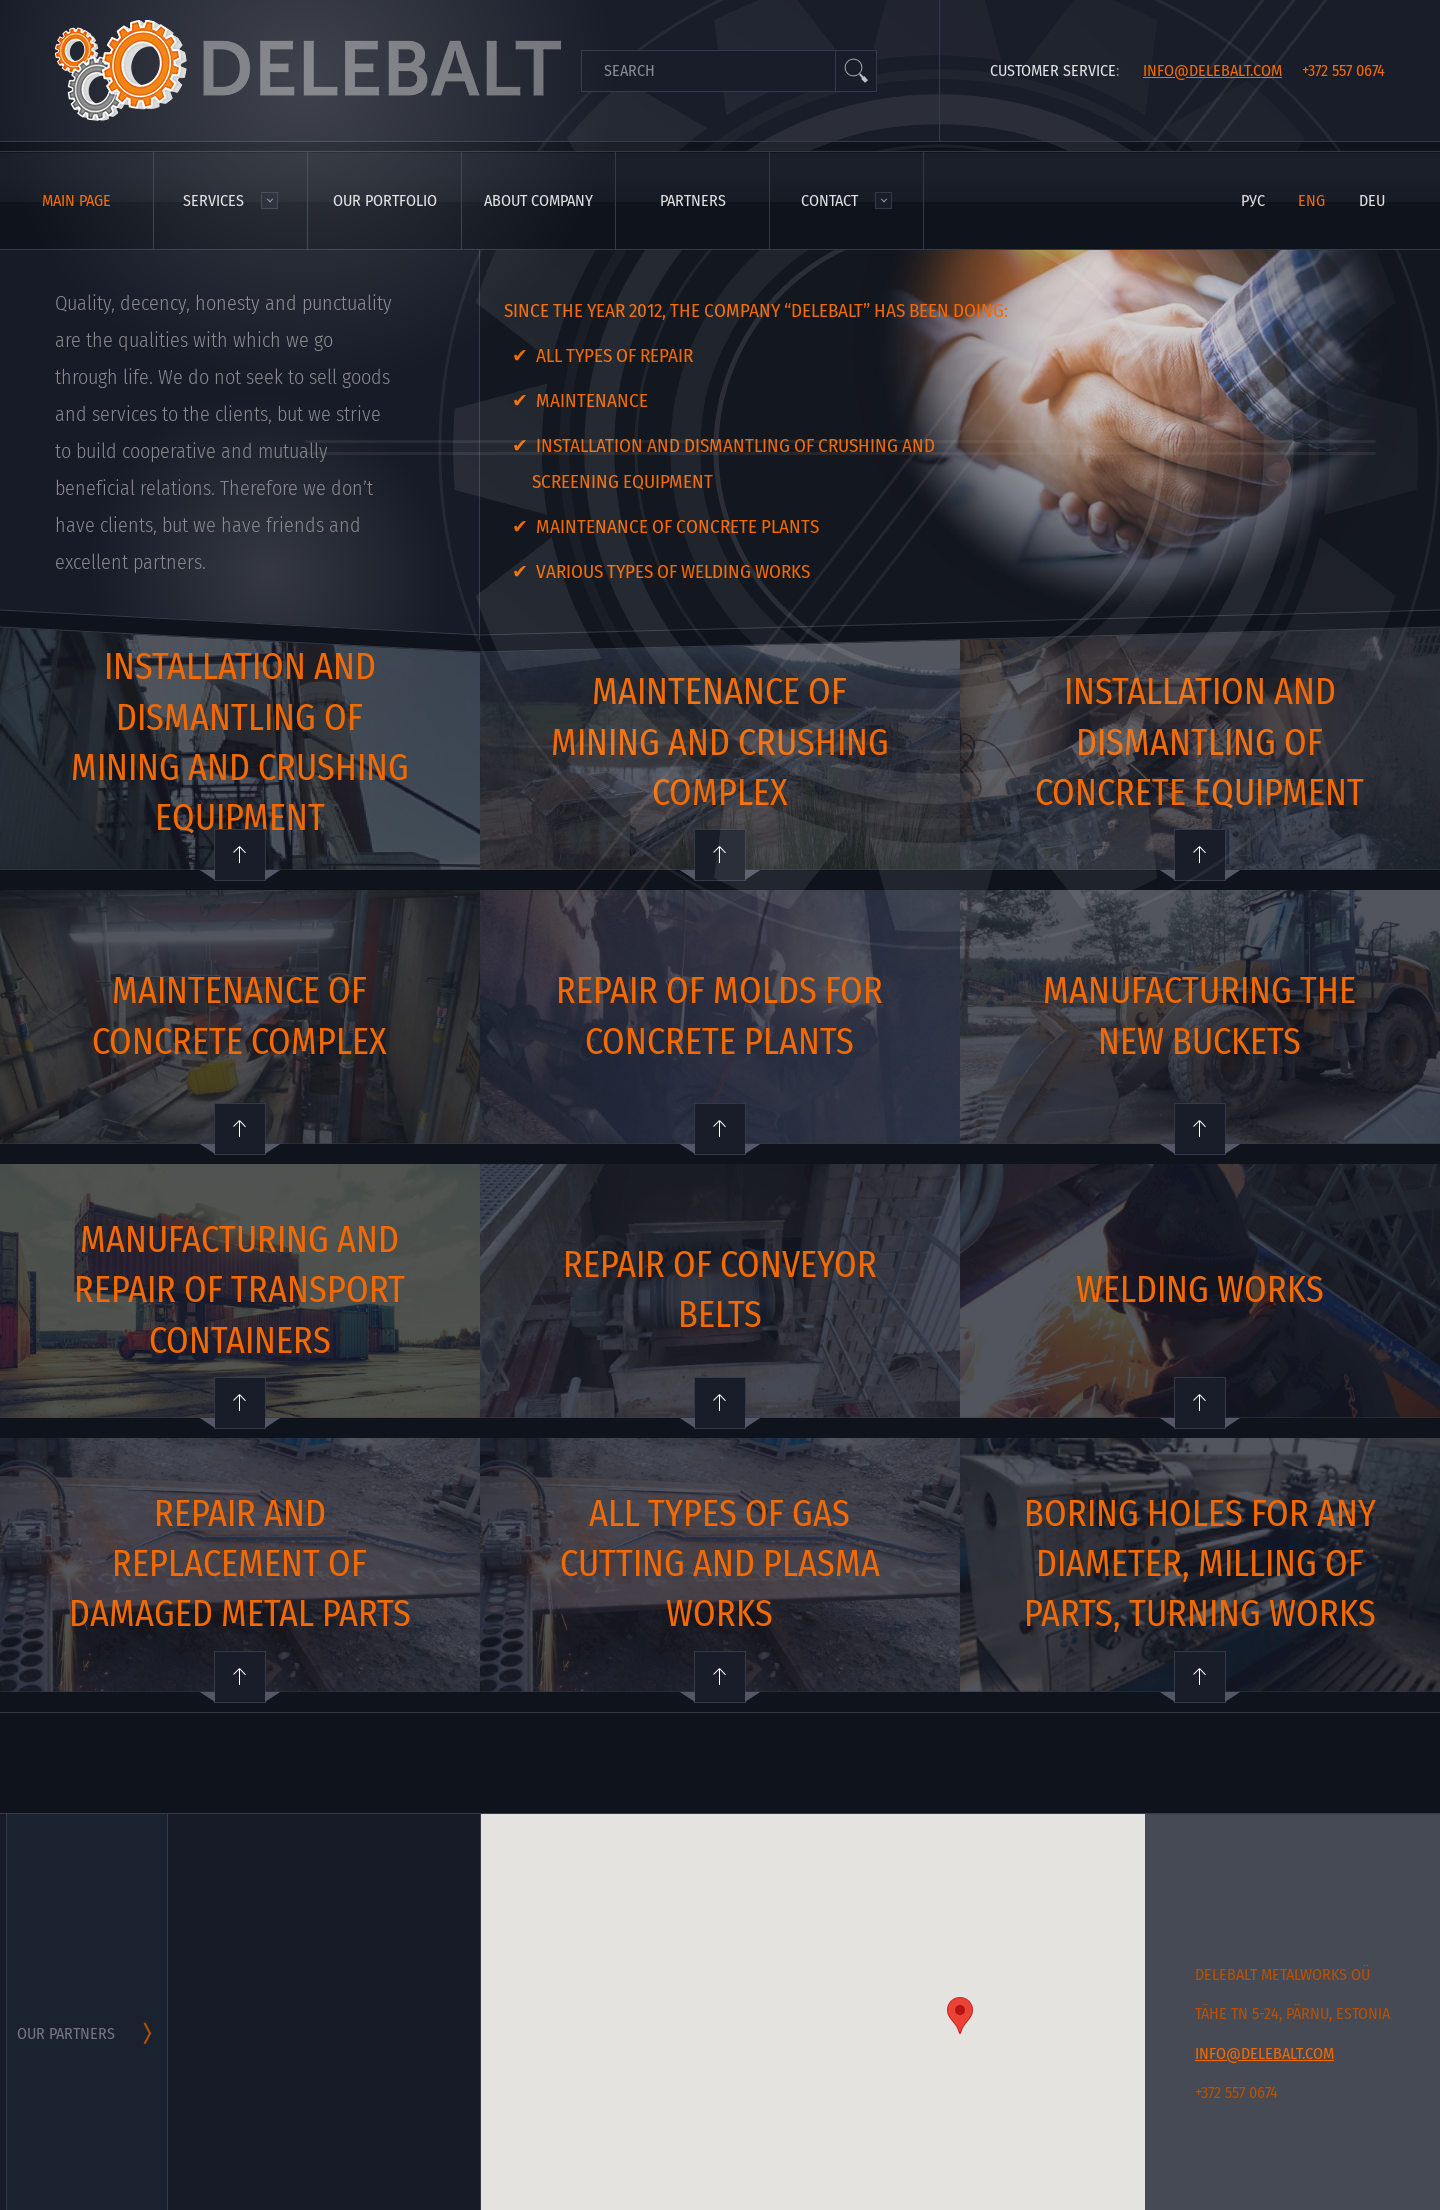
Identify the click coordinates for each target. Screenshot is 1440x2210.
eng (1311, 200)
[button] (960, 2015)
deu (1372, 200)
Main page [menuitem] (76, 200)
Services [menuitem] (213, 200)
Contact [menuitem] (829, 200)
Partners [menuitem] (693, 200)
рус (1253, 200)
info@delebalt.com (1212, 70)
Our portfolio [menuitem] (385, 200)
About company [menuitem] (538, 200)
